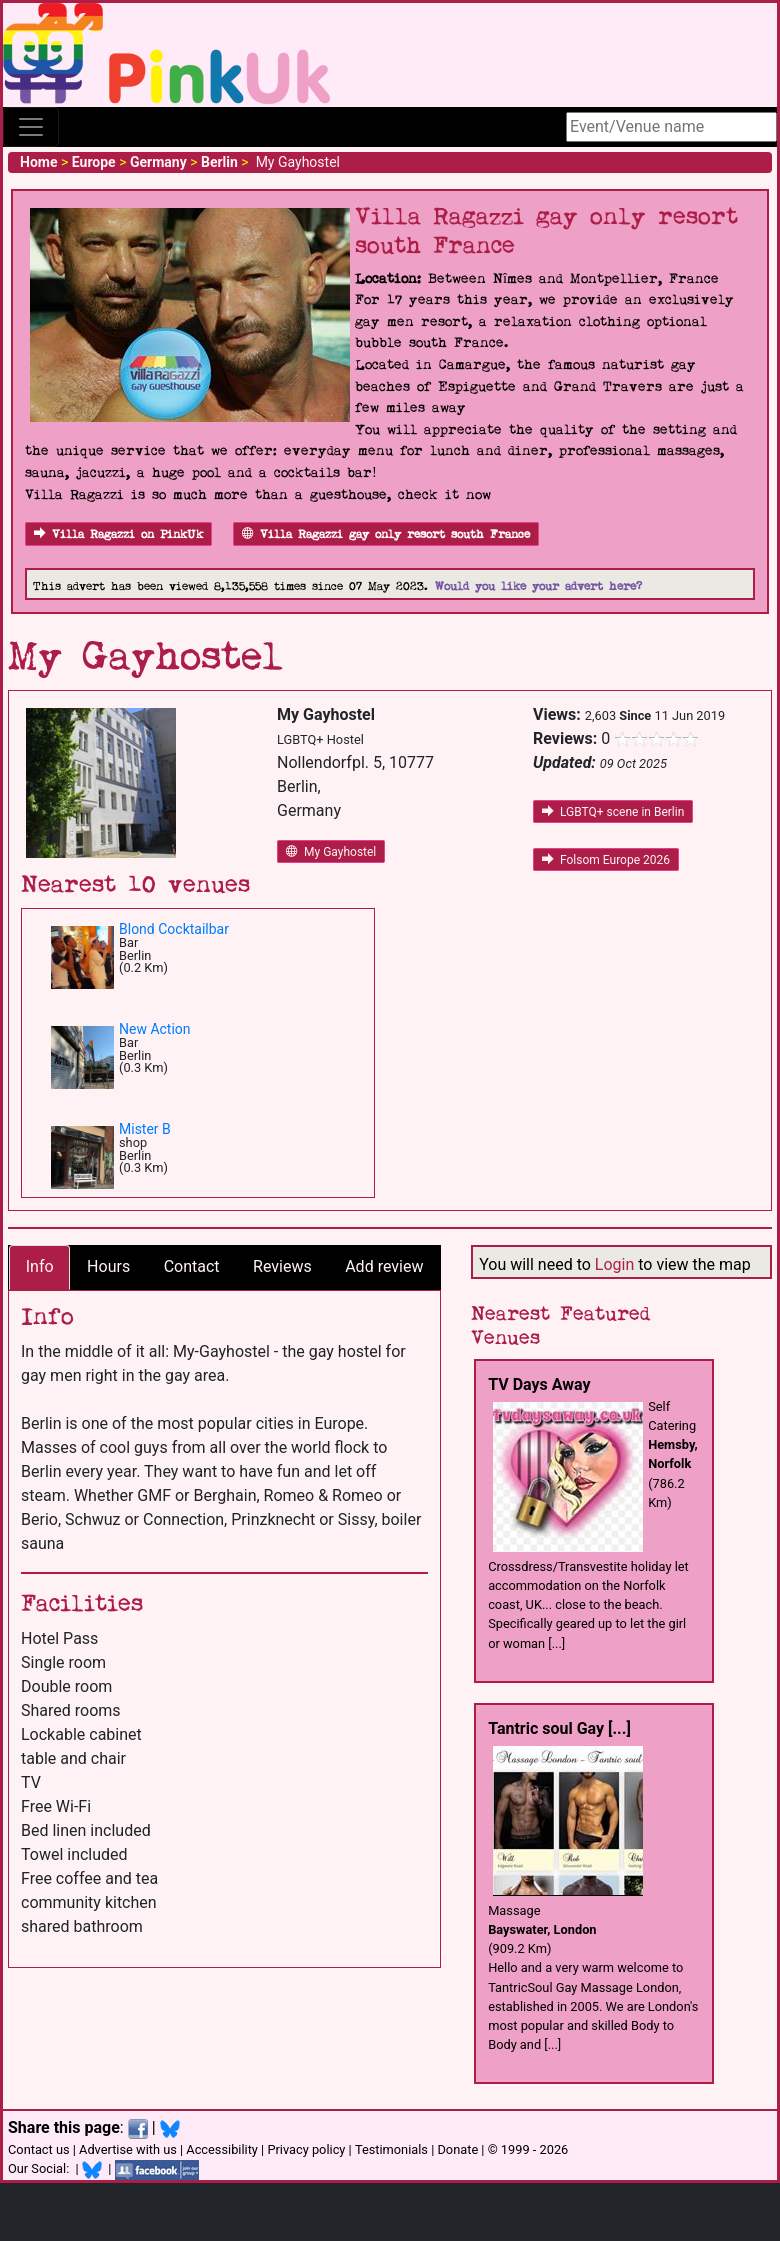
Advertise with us (128, 2149)
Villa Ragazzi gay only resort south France (386, 534)
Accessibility (222, 2149)
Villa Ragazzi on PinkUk (118, 534)
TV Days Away (539, 1384)
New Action (155, 1029)
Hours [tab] (108, 1266)
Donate (457, 2149)
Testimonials (391, 2149)
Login (614, 1264)
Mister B (145, 1129)
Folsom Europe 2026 (606, 860)
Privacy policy (306, 2149)
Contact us (39, 2149)
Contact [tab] (192, 1266)
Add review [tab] (384, 1266)
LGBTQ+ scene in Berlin (613, 812)
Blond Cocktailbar (174, 929)
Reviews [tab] (282, 1266)
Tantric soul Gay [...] (559, 1728)
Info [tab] (40, 1266)
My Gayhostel (331, 852)
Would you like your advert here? (538, 586)
